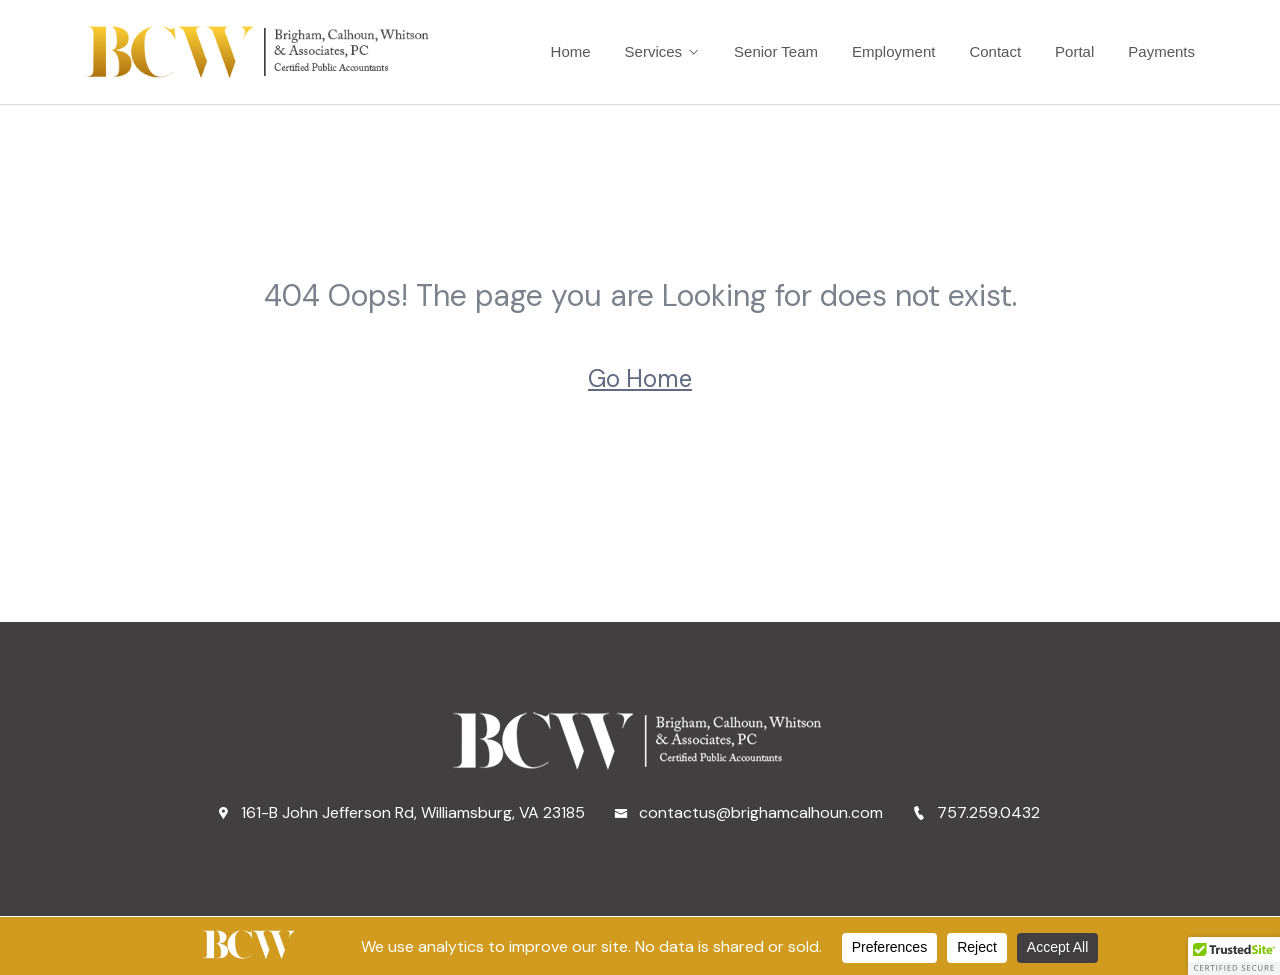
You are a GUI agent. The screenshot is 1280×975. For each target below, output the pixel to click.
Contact (995, 51)
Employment (893, 51)
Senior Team (776, 51)
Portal (1074, 51)
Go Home (640, 378)
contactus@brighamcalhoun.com (748, 812)
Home (571, 51)
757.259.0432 (976, 812)
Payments (1161, 51)
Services (654, 51)
